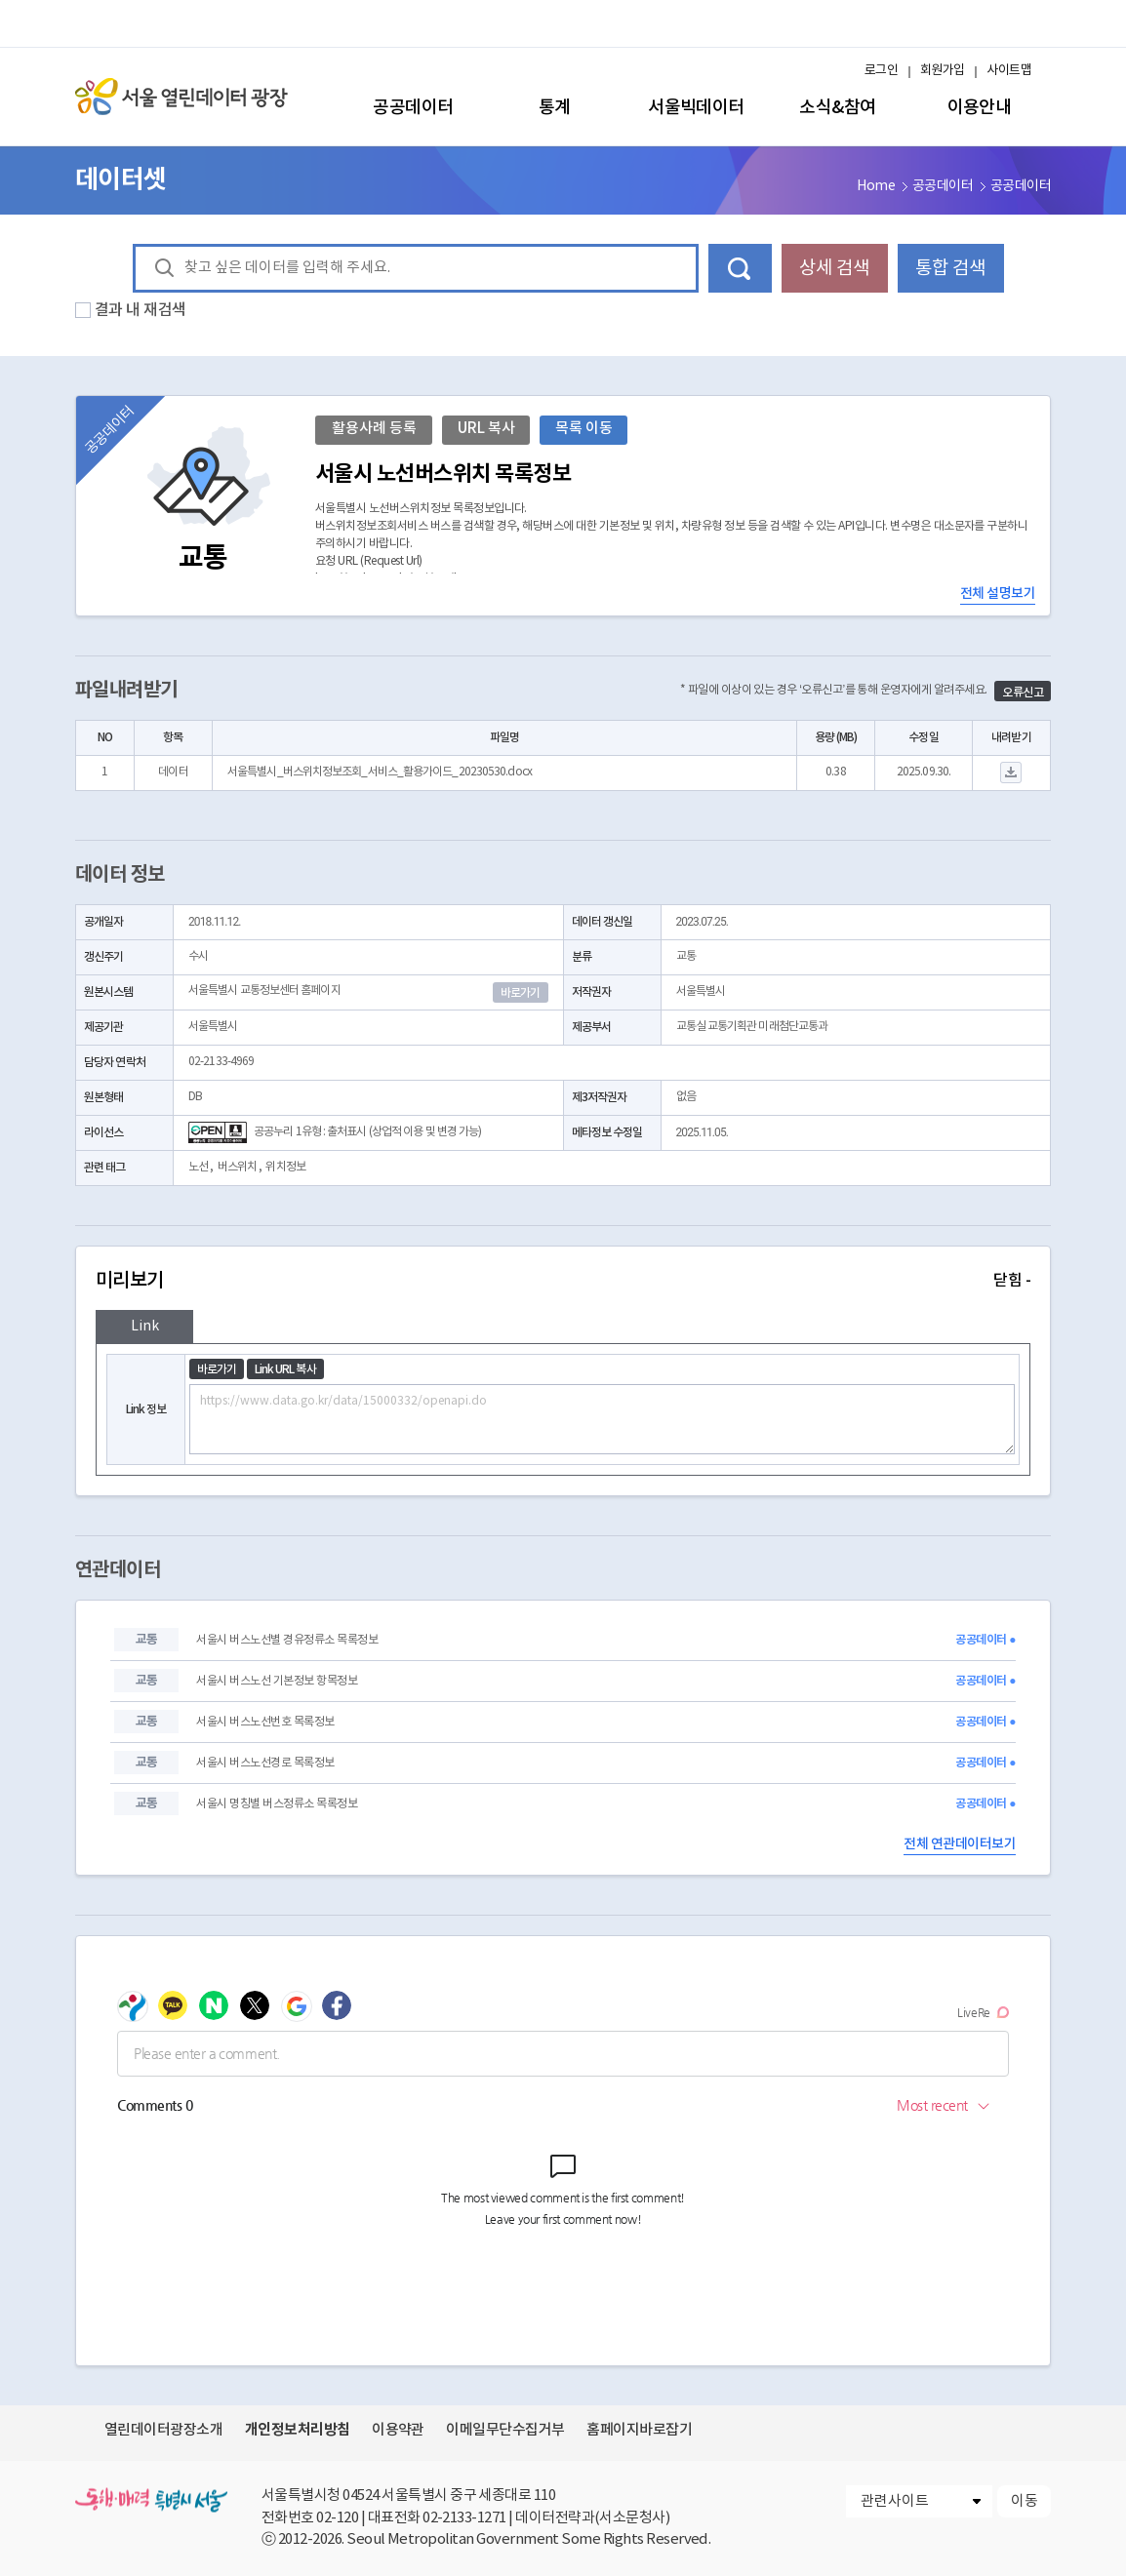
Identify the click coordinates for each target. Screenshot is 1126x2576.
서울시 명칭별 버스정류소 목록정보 (276, 1804)
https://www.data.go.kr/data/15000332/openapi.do (602, 1419)
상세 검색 (834, 268)
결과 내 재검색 (140, 310)
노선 (198, 1167)
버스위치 (237, 1167)
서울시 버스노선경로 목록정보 (265, 1763)
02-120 (337, 2518)
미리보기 (563, 1280)
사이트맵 (1008, 70)
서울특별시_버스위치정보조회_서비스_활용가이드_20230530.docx (379, 772)
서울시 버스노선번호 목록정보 (265, 1722)
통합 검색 (950, 268)
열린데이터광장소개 (163, 2430)
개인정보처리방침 (297, 2429)
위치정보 (284, 1167)
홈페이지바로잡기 (639, 2430)
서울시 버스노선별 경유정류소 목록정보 (287, 1640)
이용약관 (398, 2430)
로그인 (881, 70)
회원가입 (942, 70)
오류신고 (1022, 692)
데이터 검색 (740, 268)
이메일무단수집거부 (505, 2430)
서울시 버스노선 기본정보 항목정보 (276, 1681)
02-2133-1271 (464, 2518)
